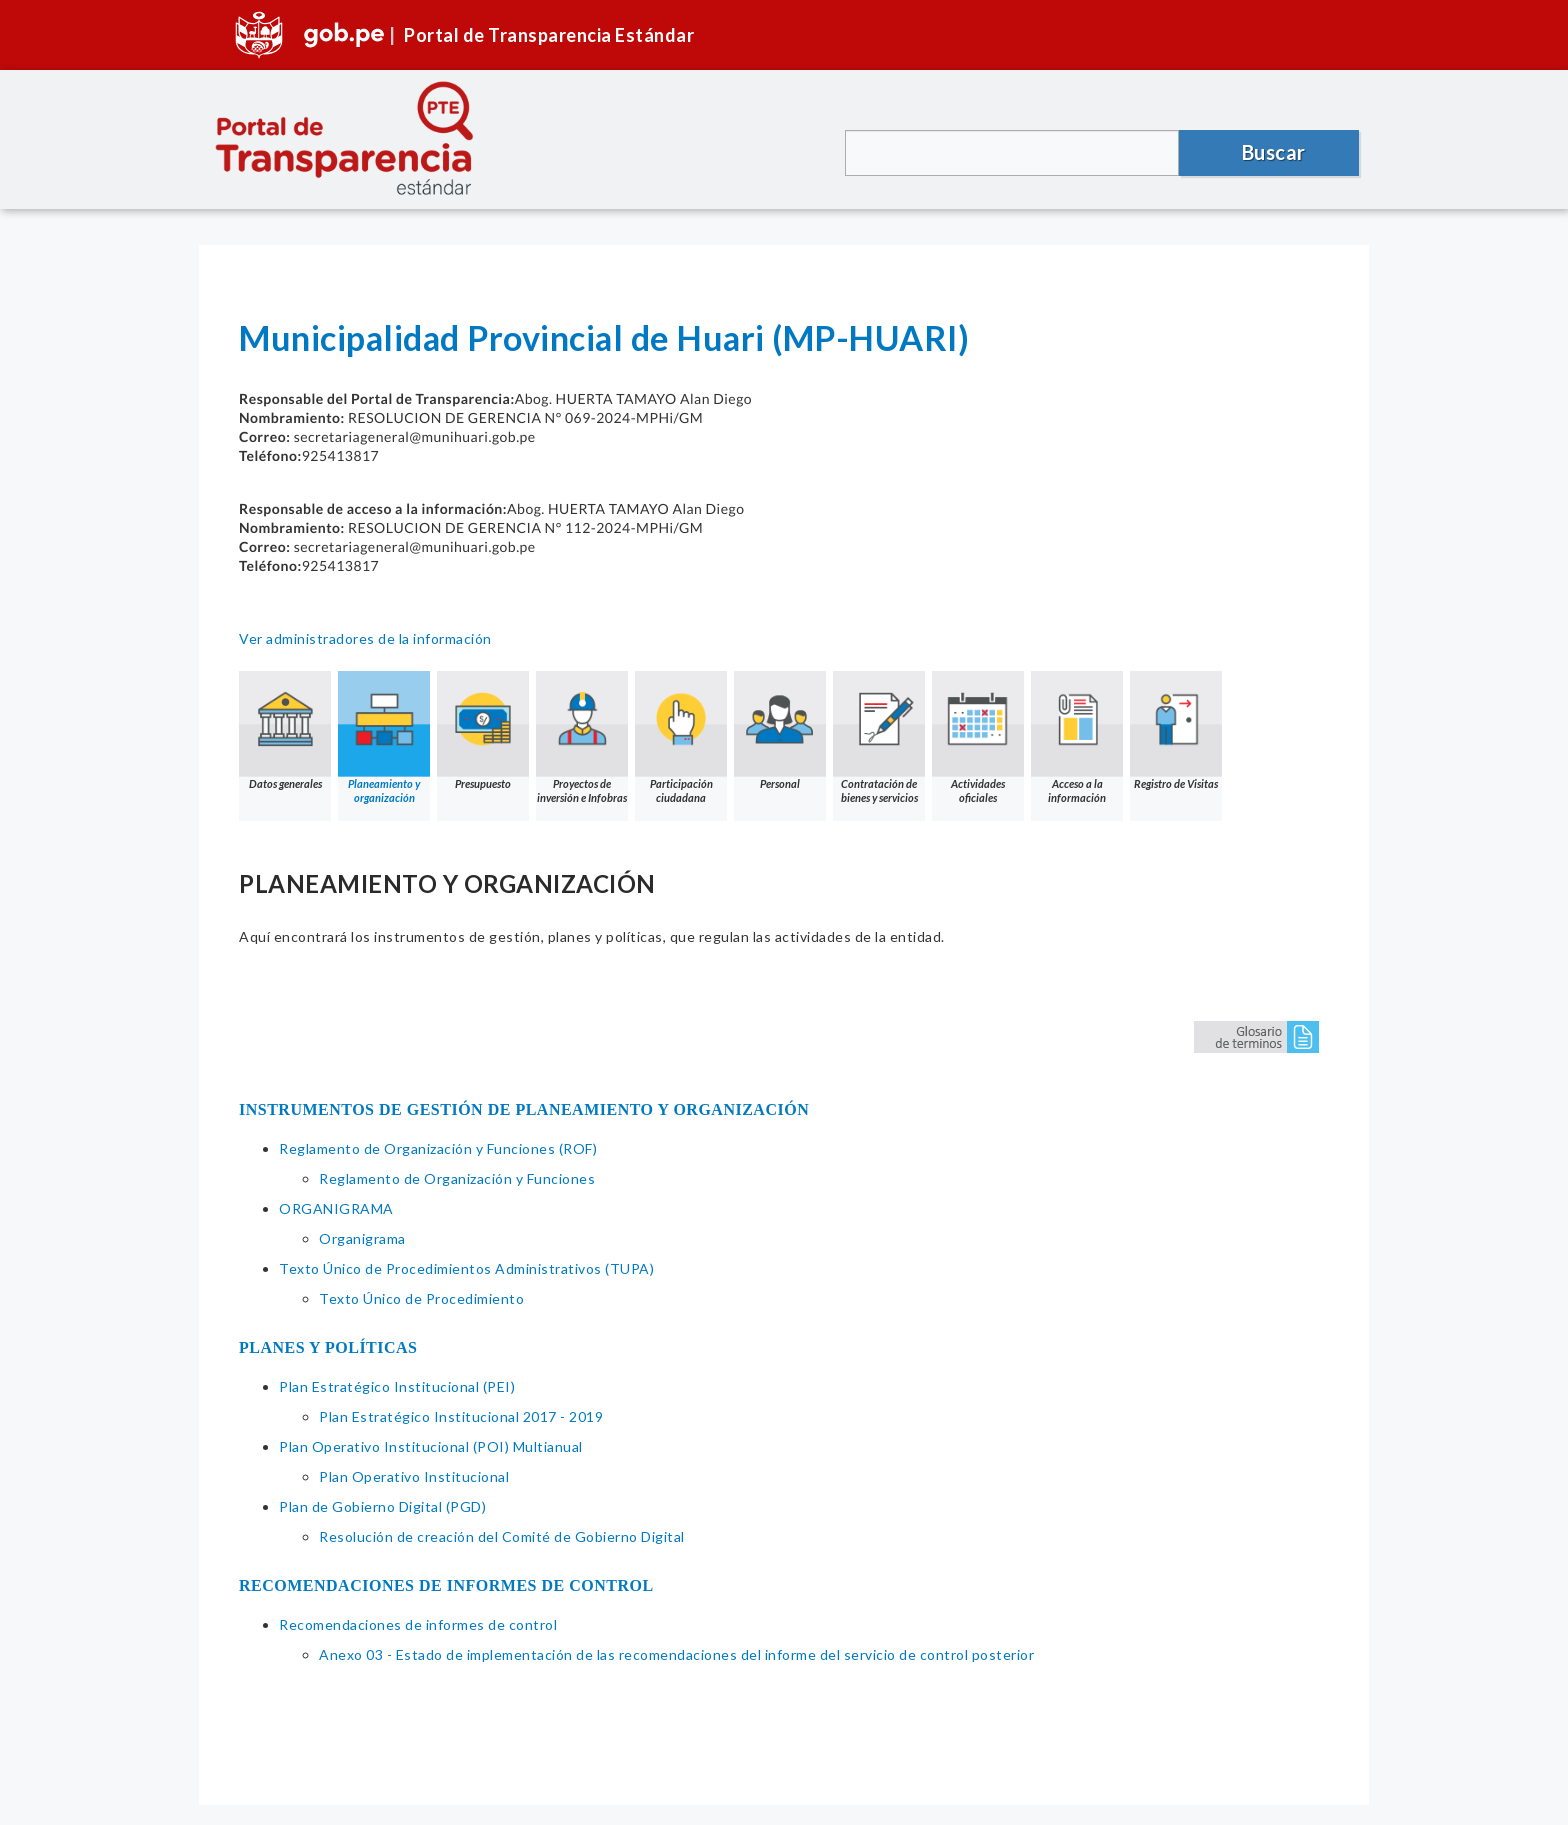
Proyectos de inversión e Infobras (582, 737)
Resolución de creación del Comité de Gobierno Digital (502, 1536)
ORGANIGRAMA (336, 1208)
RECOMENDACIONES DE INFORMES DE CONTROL (446, 1585)
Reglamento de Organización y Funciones (457, 1178)
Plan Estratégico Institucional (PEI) (397, 1386)
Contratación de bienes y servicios (879, 737)
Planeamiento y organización (384, 737)
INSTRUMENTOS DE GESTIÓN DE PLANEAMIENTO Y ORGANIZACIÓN (524, 1109)
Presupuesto (483, 730)
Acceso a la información (1077, 737)
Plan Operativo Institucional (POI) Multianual (431, 1446)
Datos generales (285, 730)
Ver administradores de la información (365, 638)
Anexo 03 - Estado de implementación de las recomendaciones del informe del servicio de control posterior (676, 1654)
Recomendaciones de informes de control (418, 1624)
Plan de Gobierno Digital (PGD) (382, 1506)
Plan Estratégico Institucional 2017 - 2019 (461, 1416)
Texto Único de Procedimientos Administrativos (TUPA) (466, 1268)
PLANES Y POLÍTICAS (328, 1347)
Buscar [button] (1274, 152)
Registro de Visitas (1176, 730)
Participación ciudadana (681, 737)
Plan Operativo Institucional (414, 1476)
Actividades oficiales (978, 737)
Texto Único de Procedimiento (421, 1298)
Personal (780, 730)
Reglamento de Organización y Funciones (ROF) (438, 1148)
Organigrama (362, 1238)
